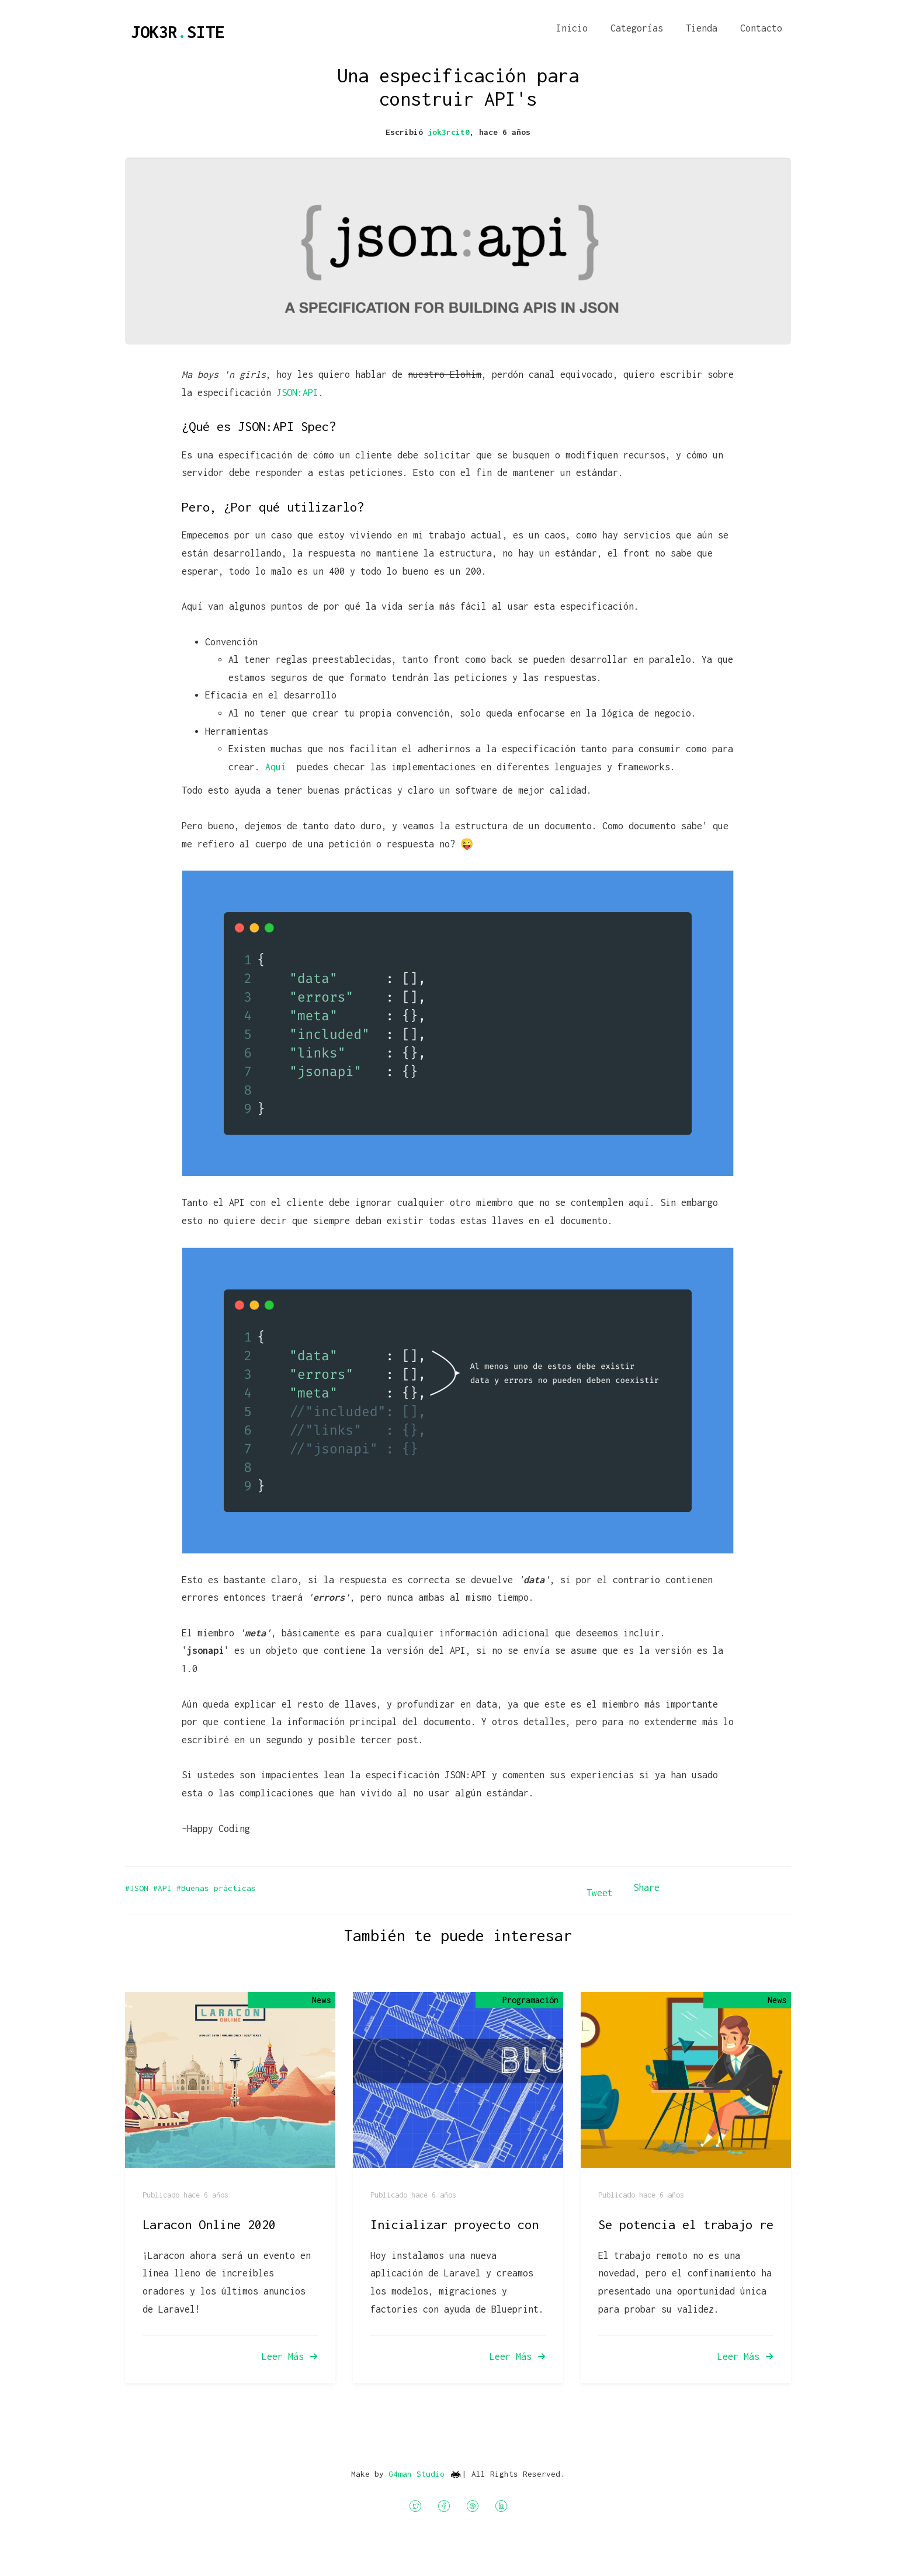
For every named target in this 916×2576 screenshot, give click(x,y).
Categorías (636, 28)
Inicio (572, 28)
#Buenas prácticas (216, 1888)
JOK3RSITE (177, 31)
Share (646, 1887)
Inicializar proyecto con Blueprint (489, 2223)
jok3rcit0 (449, 132)
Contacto (761, 28)
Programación (530, 2000)
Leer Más (290, 2356)
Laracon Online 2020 (209, 2223)
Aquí (278, 767)
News (321, 2000)
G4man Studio (416, 2473)
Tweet (600, 1892)
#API (164, 1888)
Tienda (701, 28)
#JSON (139, 1888)
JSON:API (297, 392)
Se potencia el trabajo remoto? (703, 2223)
